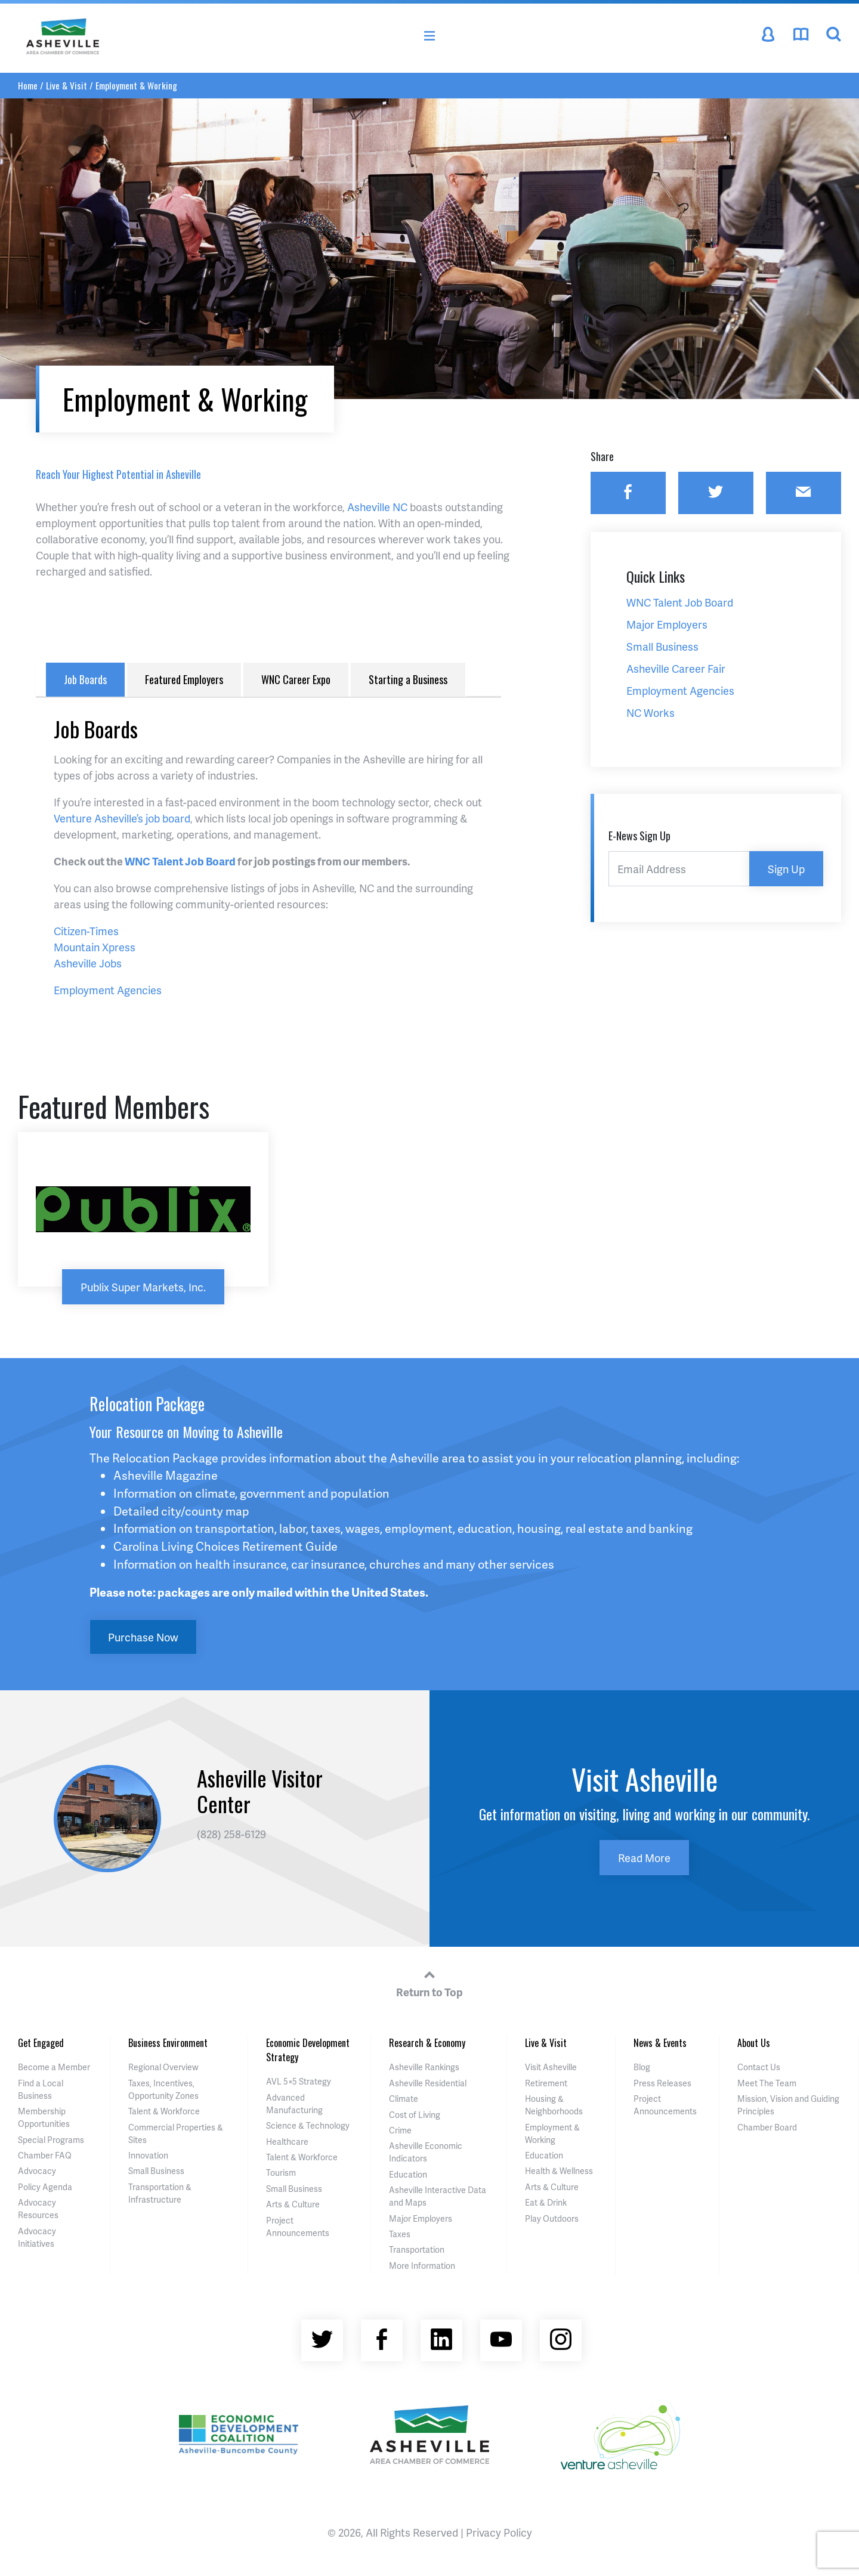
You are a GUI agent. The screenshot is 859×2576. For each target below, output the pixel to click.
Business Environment (168, 2043)
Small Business (156, 2170)
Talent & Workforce (164, 2111)
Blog (642, 2067)
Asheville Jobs (88, 962)
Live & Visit (66, 85)
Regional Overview (163, 2067)
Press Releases (662, 2083)
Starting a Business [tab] (408, 679)
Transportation (416, 2249)
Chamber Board (767, 2127)
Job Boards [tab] (85, 679)
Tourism (281, 2172)
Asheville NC (377, 506)
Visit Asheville (551, 2067)
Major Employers (420, 2218)
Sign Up (786, 868)
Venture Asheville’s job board (122, 818)
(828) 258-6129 (231, 1833)
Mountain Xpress (94, 946)
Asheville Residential (427, 2083)
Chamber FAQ (45, 2155)
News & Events (660, 2043)
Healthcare (287, 2141)
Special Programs (51, 2139)
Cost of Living (414, 2114)
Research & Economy (427, 2043)
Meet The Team (766, 2083)
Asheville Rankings (424, 2067)
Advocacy (37, 2170)
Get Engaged (41, 2043)
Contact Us (758, 2067)
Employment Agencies (108, 989)
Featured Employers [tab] (184, 679)
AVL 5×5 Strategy (298, 2081)
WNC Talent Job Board (180, 860)
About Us (753, 2043)
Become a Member (54, 2067)
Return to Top (429, 1982)
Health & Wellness (559, 2170)
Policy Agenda (45, 2186)
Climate (403, 2098)
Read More (644, 1857)
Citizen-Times (86, 930)
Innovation (148, 2155)
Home (28, 85)
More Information (422, 2265)
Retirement (546, 2083)
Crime (400, 2130)
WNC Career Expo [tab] (295, 679)
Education (408, 2174)
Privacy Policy (499, 2532)
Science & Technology (308, 2125)
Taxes (399, 2234)
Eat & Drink (546, 2202)
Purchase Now (143, 1636)
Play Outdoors (552, 2218)
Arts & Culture (293, 2204)
